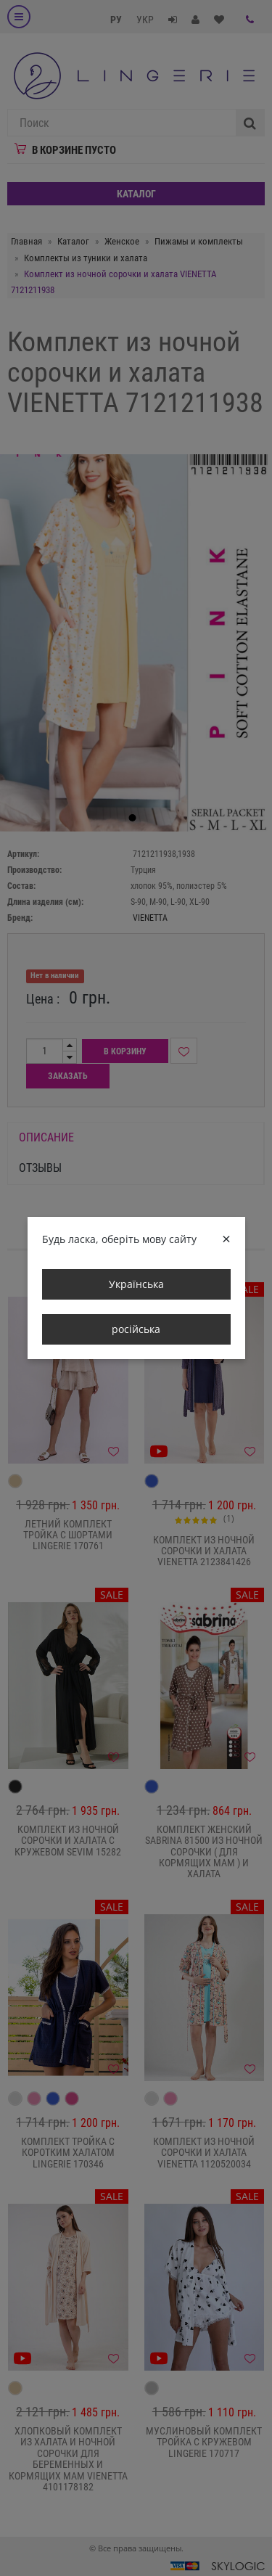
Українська (136, 1284)
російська (136, 1329)
